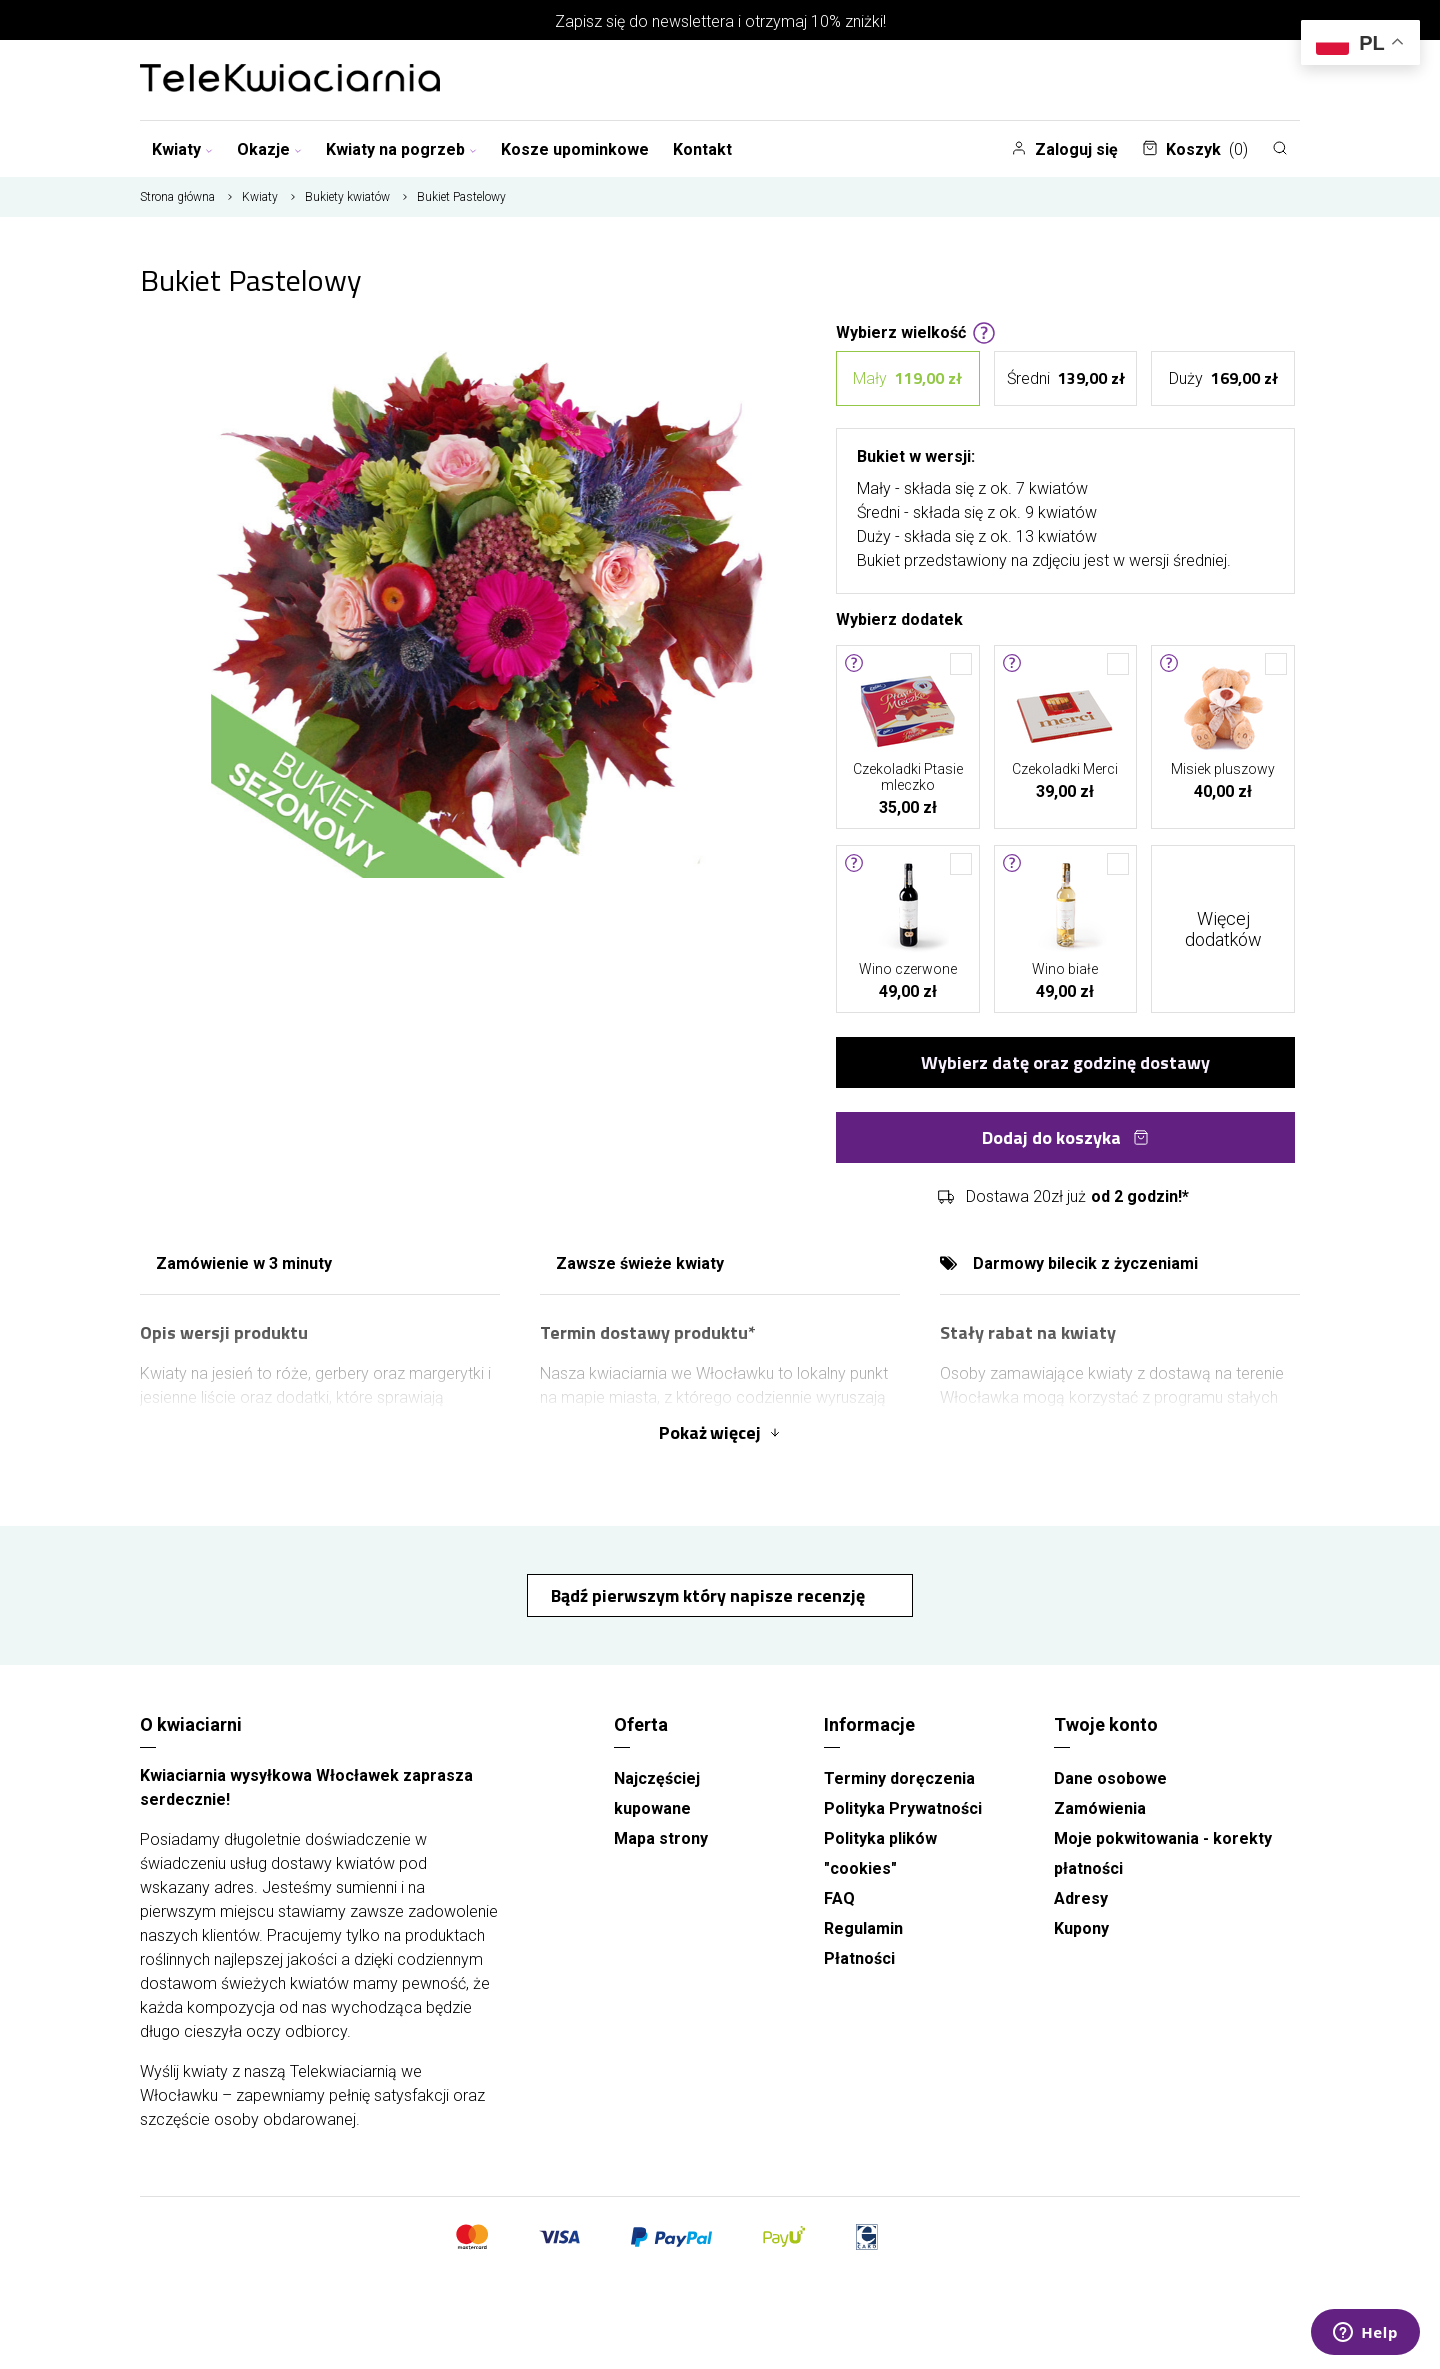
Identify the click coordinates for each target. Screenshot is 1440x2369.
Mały (907, 378)
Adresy (1081, 1898)
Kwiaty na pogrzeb (401, 149)
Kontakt (702, 149)
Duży (1223, 378)
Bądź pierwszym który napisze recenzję (710, 1595)
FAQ (839, 1898)
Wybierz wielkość (916, 331)
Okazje (269, 149)
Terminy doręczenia (899, 1778)
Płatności (859, 1958)
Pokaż (720, 1432)
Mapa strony (661, 1838)
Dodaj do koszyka (1065, 1137)
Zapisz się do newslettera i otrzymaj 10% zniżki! (720, 21)
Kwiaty (182, 149)
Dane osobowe (1110, 1778)
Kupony (1081, 1928)
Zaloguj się (1064, 149)
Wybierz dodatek (899, 618)
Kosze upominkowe (575, 149)
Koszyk (1195, 149)
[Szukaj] (1280, 148)
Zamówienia (1100, 1808)
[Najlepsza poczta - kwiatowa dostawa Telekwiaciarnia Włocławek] (290, 80)
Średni (1066, 378)
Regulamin (863, 1928)
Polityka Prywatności (903, 1808)
